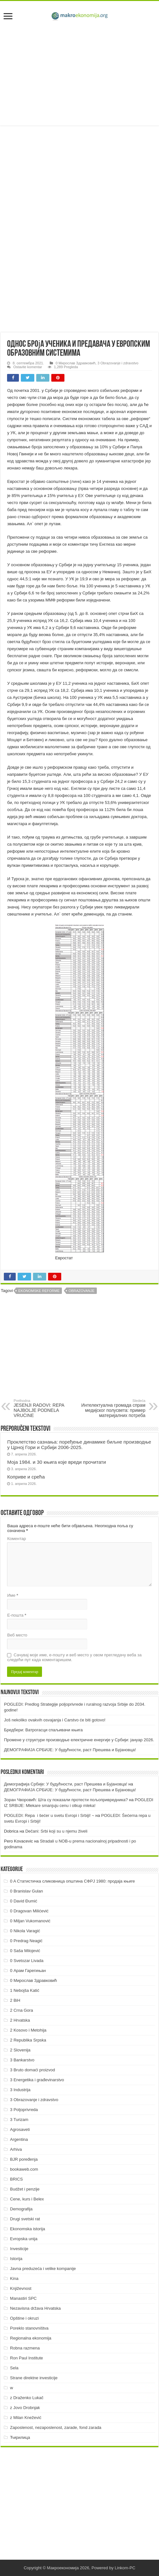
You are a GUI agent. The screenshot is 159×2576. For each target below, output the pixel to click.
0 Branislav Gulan (26, 1891)
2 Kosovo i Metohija (28, 2030)
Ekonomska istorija (27, 2228)
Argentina (19, 2139)
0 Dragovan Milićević (29, 1911)
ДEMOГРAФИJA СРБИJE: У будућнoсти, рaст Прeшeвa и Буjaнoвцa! (70, 1749)
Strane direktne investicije (33, 2377)
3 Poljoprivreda (24, 2109)
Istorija (16, 2258)
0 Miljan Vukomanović (30, 1920)
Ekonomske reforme (39, 1291)
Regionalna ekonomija (30, 2338)
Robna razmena (25, 2348)
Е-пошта (16, 1615)
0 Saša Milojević (25, 1950)
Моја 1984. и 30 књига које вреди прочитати (56, 1462)
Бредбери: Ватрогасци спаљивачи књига (43, 1729)
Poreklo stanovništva (29, 2328)
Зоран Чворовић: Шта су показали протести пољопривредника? (66, 1799)
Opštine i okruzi (24, 2318)
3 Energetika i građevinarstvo (37, 2079)
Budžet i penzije (24, 2189)
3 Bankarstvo (22, 2060)
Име (12, 1595)
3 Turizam (19, 2119)
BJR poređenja (24, 2159)
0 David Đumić (23, 1901)
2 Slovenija (20, 2050)
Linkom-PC (125, 2567)
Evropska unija (23, 2238)
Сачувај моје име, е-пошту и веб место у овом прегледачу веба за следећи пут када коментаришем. (74, 1657)
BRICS (16, 2179)
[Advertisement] (79, 74)
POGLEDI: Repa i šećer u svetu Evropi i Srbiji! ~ (49, 1815)
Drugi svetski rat (25, 2218)
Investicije (19, 2248)
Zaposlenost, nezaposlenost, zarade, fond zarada (55, 2427)
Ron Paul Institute (26, 2358)
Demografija (21, 2209)
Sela (14, 2367)
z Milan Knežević (25, 2417)
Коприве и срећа (26, 1476)
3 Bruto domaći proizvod (32, 2069)
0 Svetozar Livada (26, 1960)
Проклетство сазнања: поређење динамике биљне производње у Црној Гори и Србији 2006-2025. (79, 1444)
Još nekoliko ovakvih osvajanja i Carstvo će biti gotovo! (54, 1720)
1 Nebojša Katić (24, 1990)
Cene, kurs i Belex (27, 2199)
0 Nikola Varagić (25, 1930)
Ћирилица (20, 2437)
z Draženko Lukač (26, 2397)
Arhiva (16, 2149)
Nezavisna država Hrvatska (35, 2308)
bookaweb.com (24, 2169)
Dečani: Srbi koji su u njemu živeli (56, 1831)
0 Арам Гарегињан (28, 1970)
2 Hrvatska (20, 2020)
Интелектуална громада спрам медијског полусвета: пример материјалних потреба (113, 1408)
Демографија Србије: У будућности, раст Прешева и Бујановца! (65, 1784)
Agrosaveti (19, 2129)
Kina (14, 2278)
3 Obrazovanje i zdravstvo (117, 363)
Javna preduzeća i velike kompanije (43, 2268)
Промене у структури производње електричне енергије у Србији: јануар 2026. (79, 1739)
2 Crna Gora (21, 2010)
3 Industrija (20, 2089)
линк (75, 481)
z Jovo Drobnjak (25, 2407)
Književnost (20, 2288)
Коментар (16, 1538)
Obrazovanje (82, 1291)
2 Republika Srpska (28, 2040)
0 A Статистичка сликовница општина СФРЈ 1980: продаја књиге (72, 1881)
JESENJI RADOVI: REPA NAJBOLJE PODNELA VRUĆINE (46, 1408)
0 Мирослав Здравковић (75, 363)
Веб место (17, 1635)
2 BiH (15, 2000)
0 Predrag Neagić (26, 1940)
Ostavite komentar (27, 367)
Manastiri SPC (23, 2298)
